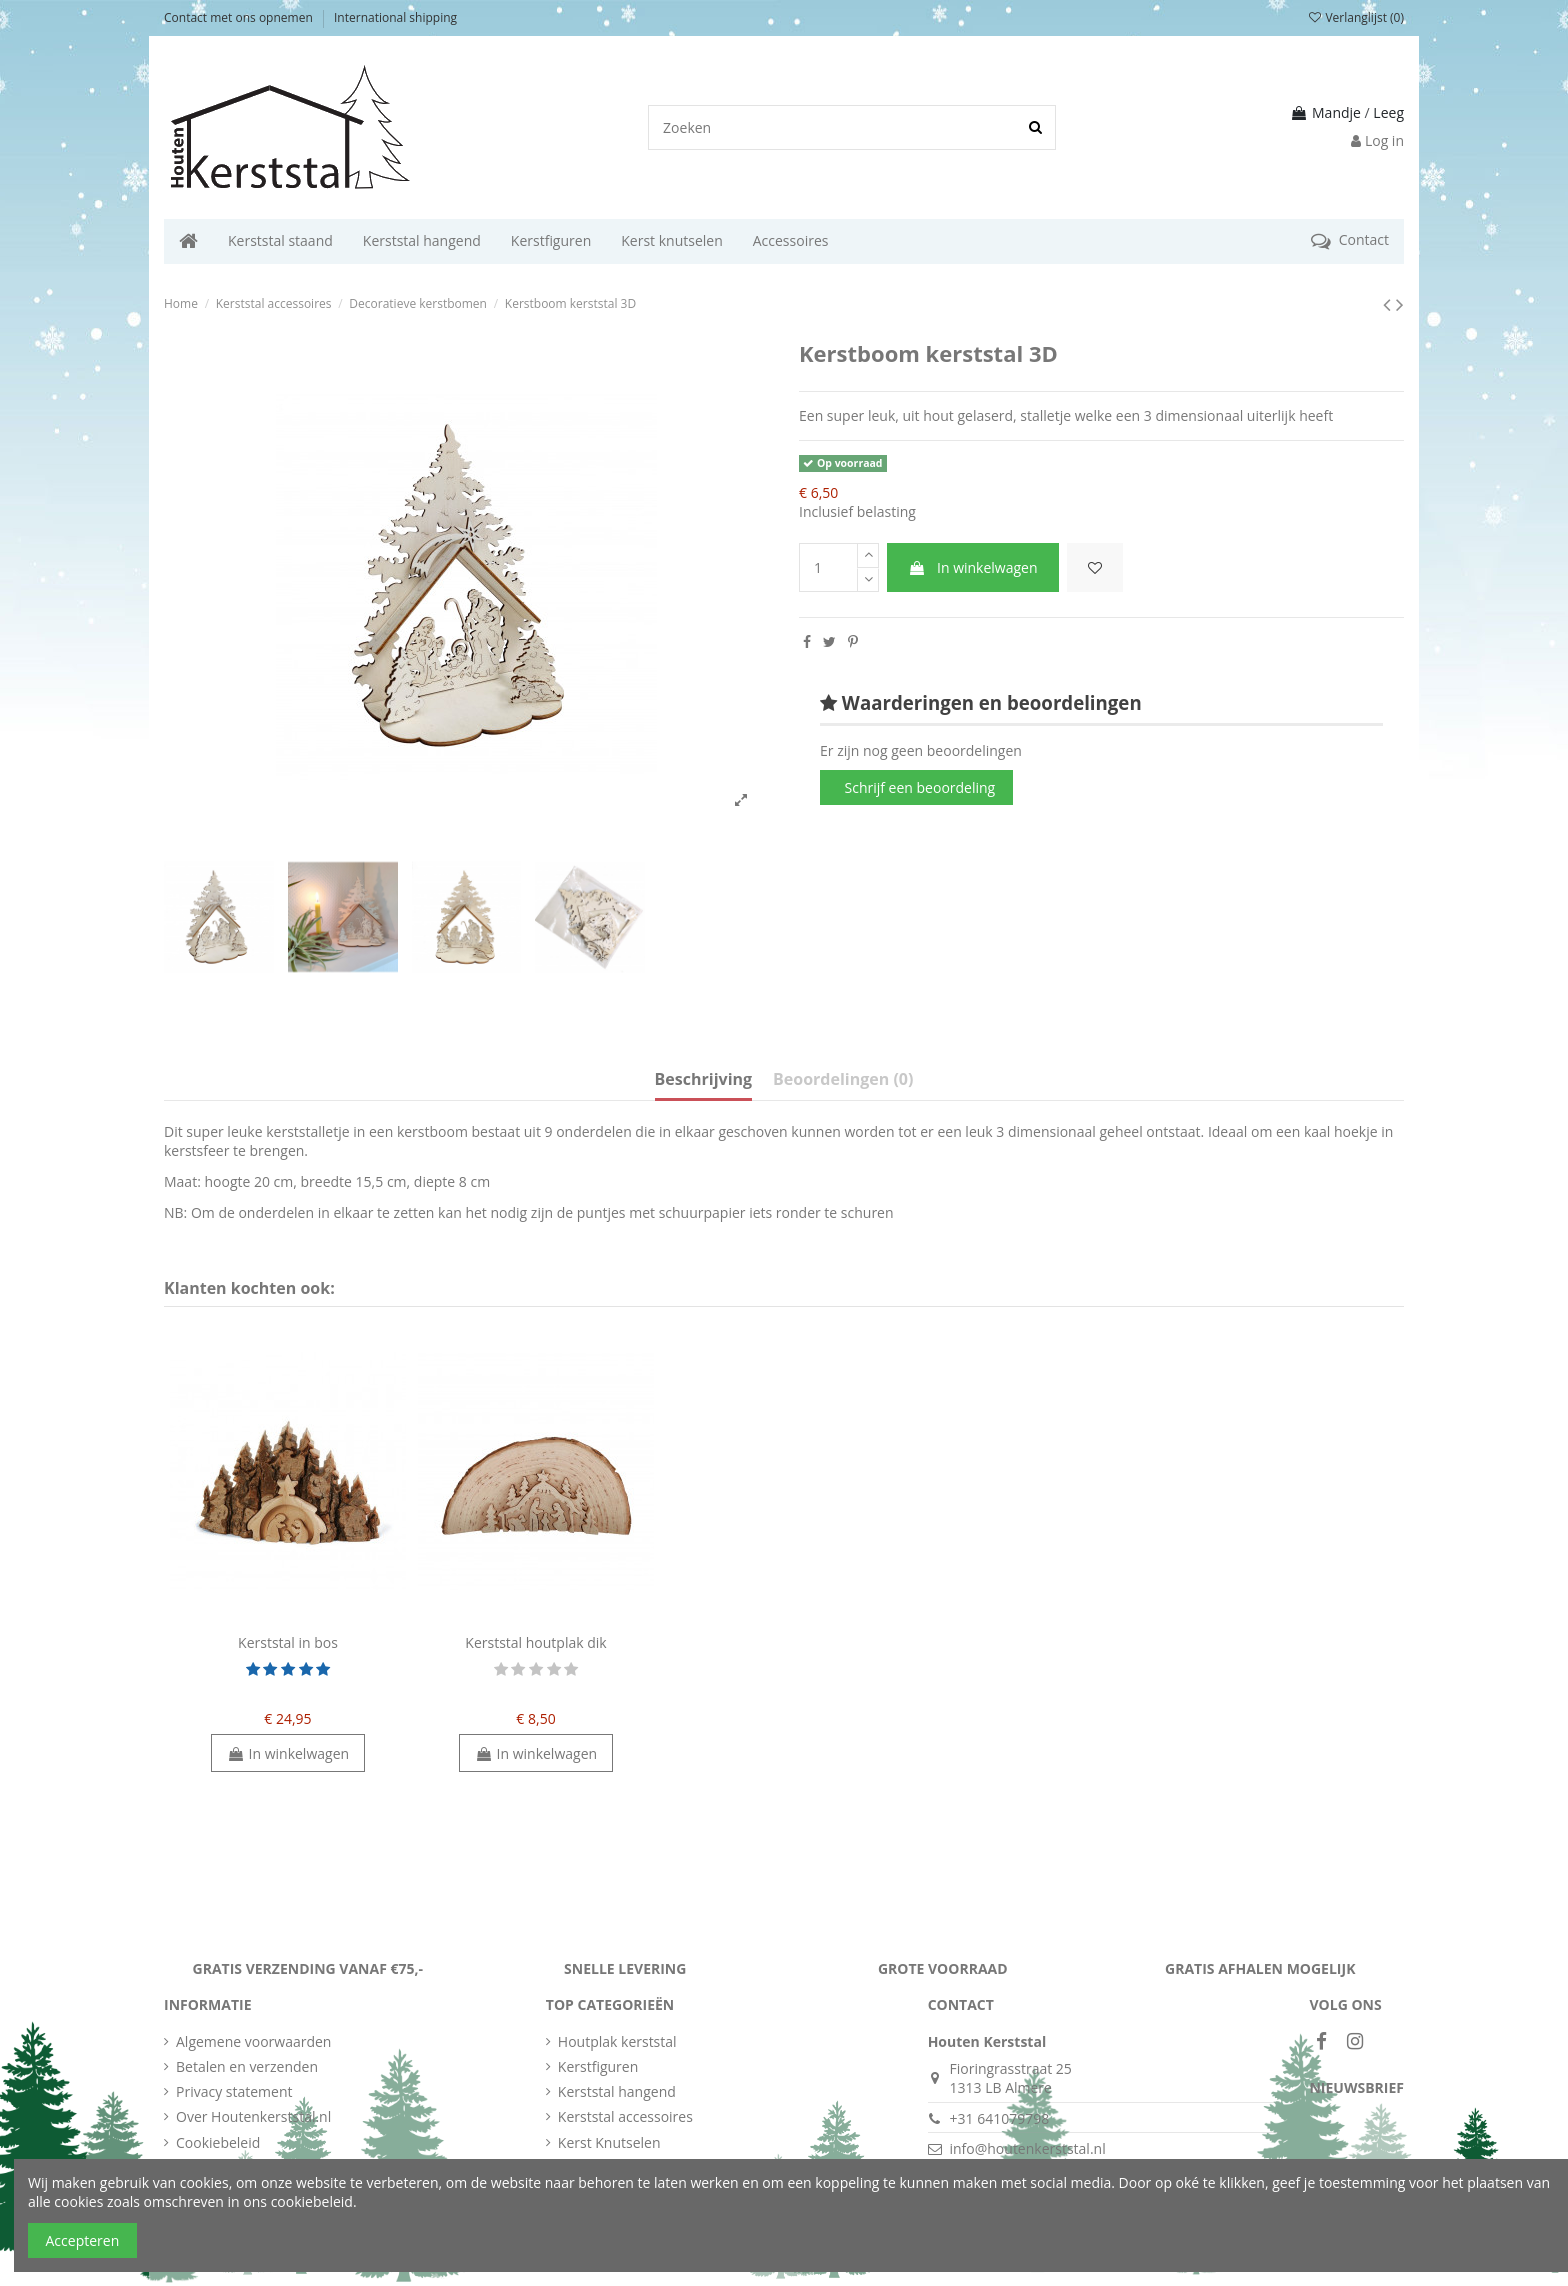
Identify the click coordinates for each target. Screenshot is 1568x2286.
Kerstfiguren (598, 2066)
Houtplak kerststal (617, 2041)
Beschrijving (703, 1080)
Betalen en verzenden (247, 2066)
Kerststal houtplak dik (535, 1642)
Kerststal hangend (617, 2091)
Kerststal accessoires (625, 2116)
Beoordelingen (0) (843, 1080)
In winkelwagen (972, 567)
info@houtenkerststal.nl (1027, 2148)
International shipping (395, 17)
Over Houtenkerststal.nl (253, 2116)
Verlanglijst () (1355, 17)
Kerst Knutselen (609, 2142)
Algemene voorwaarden (253, 2041)
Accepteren (83, 2240)
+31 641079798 (999, 2118)
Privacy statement (234, 2091)
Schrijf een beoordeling (920, 787)
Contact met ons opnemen (240, 17)
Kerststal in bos (288, 1642)
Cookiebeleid (218, 2142)
